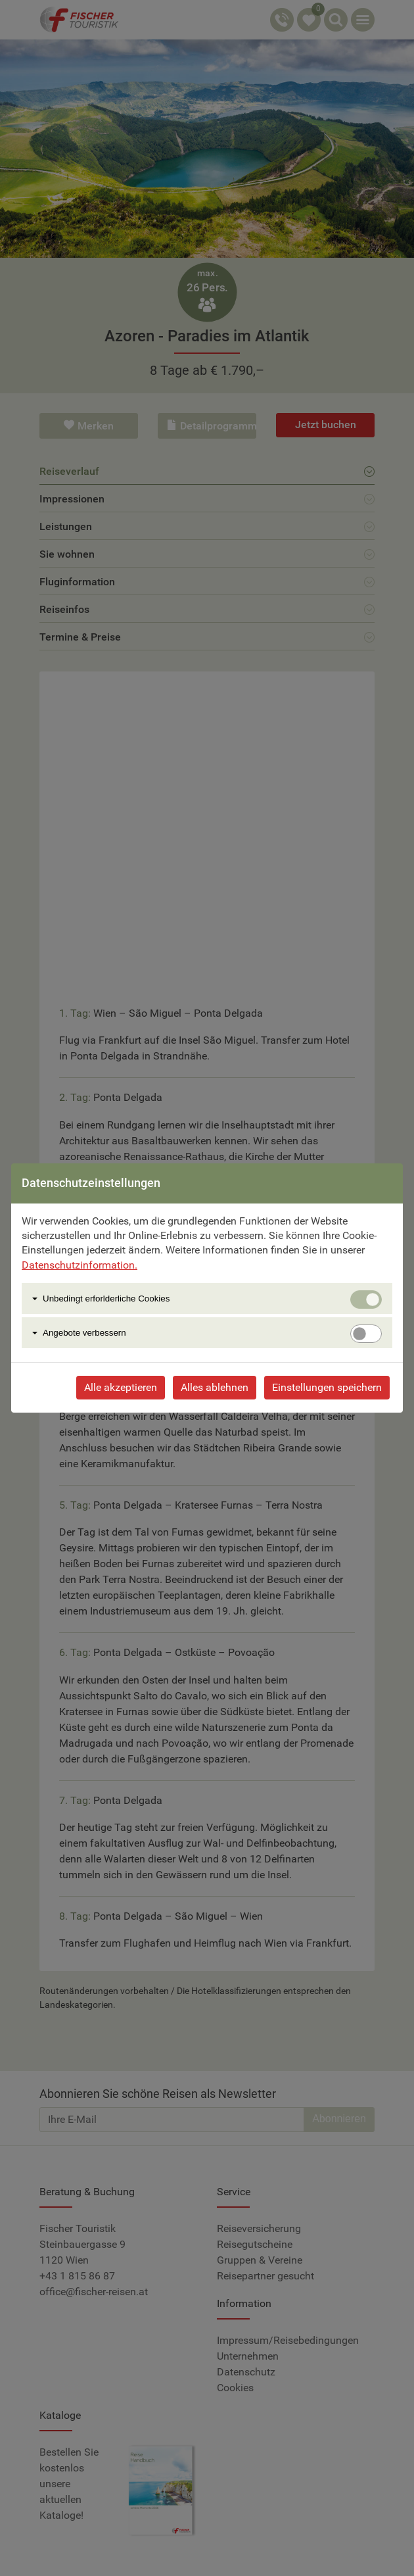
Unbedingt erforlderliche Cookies (106, 1298)
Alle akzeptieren (120, 1387)
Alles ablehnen (214, 1387)
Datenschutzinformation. (79, 1265)
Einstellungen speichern (327, 1387)
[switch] (366, 1333)
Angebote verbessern (84, 1333)
